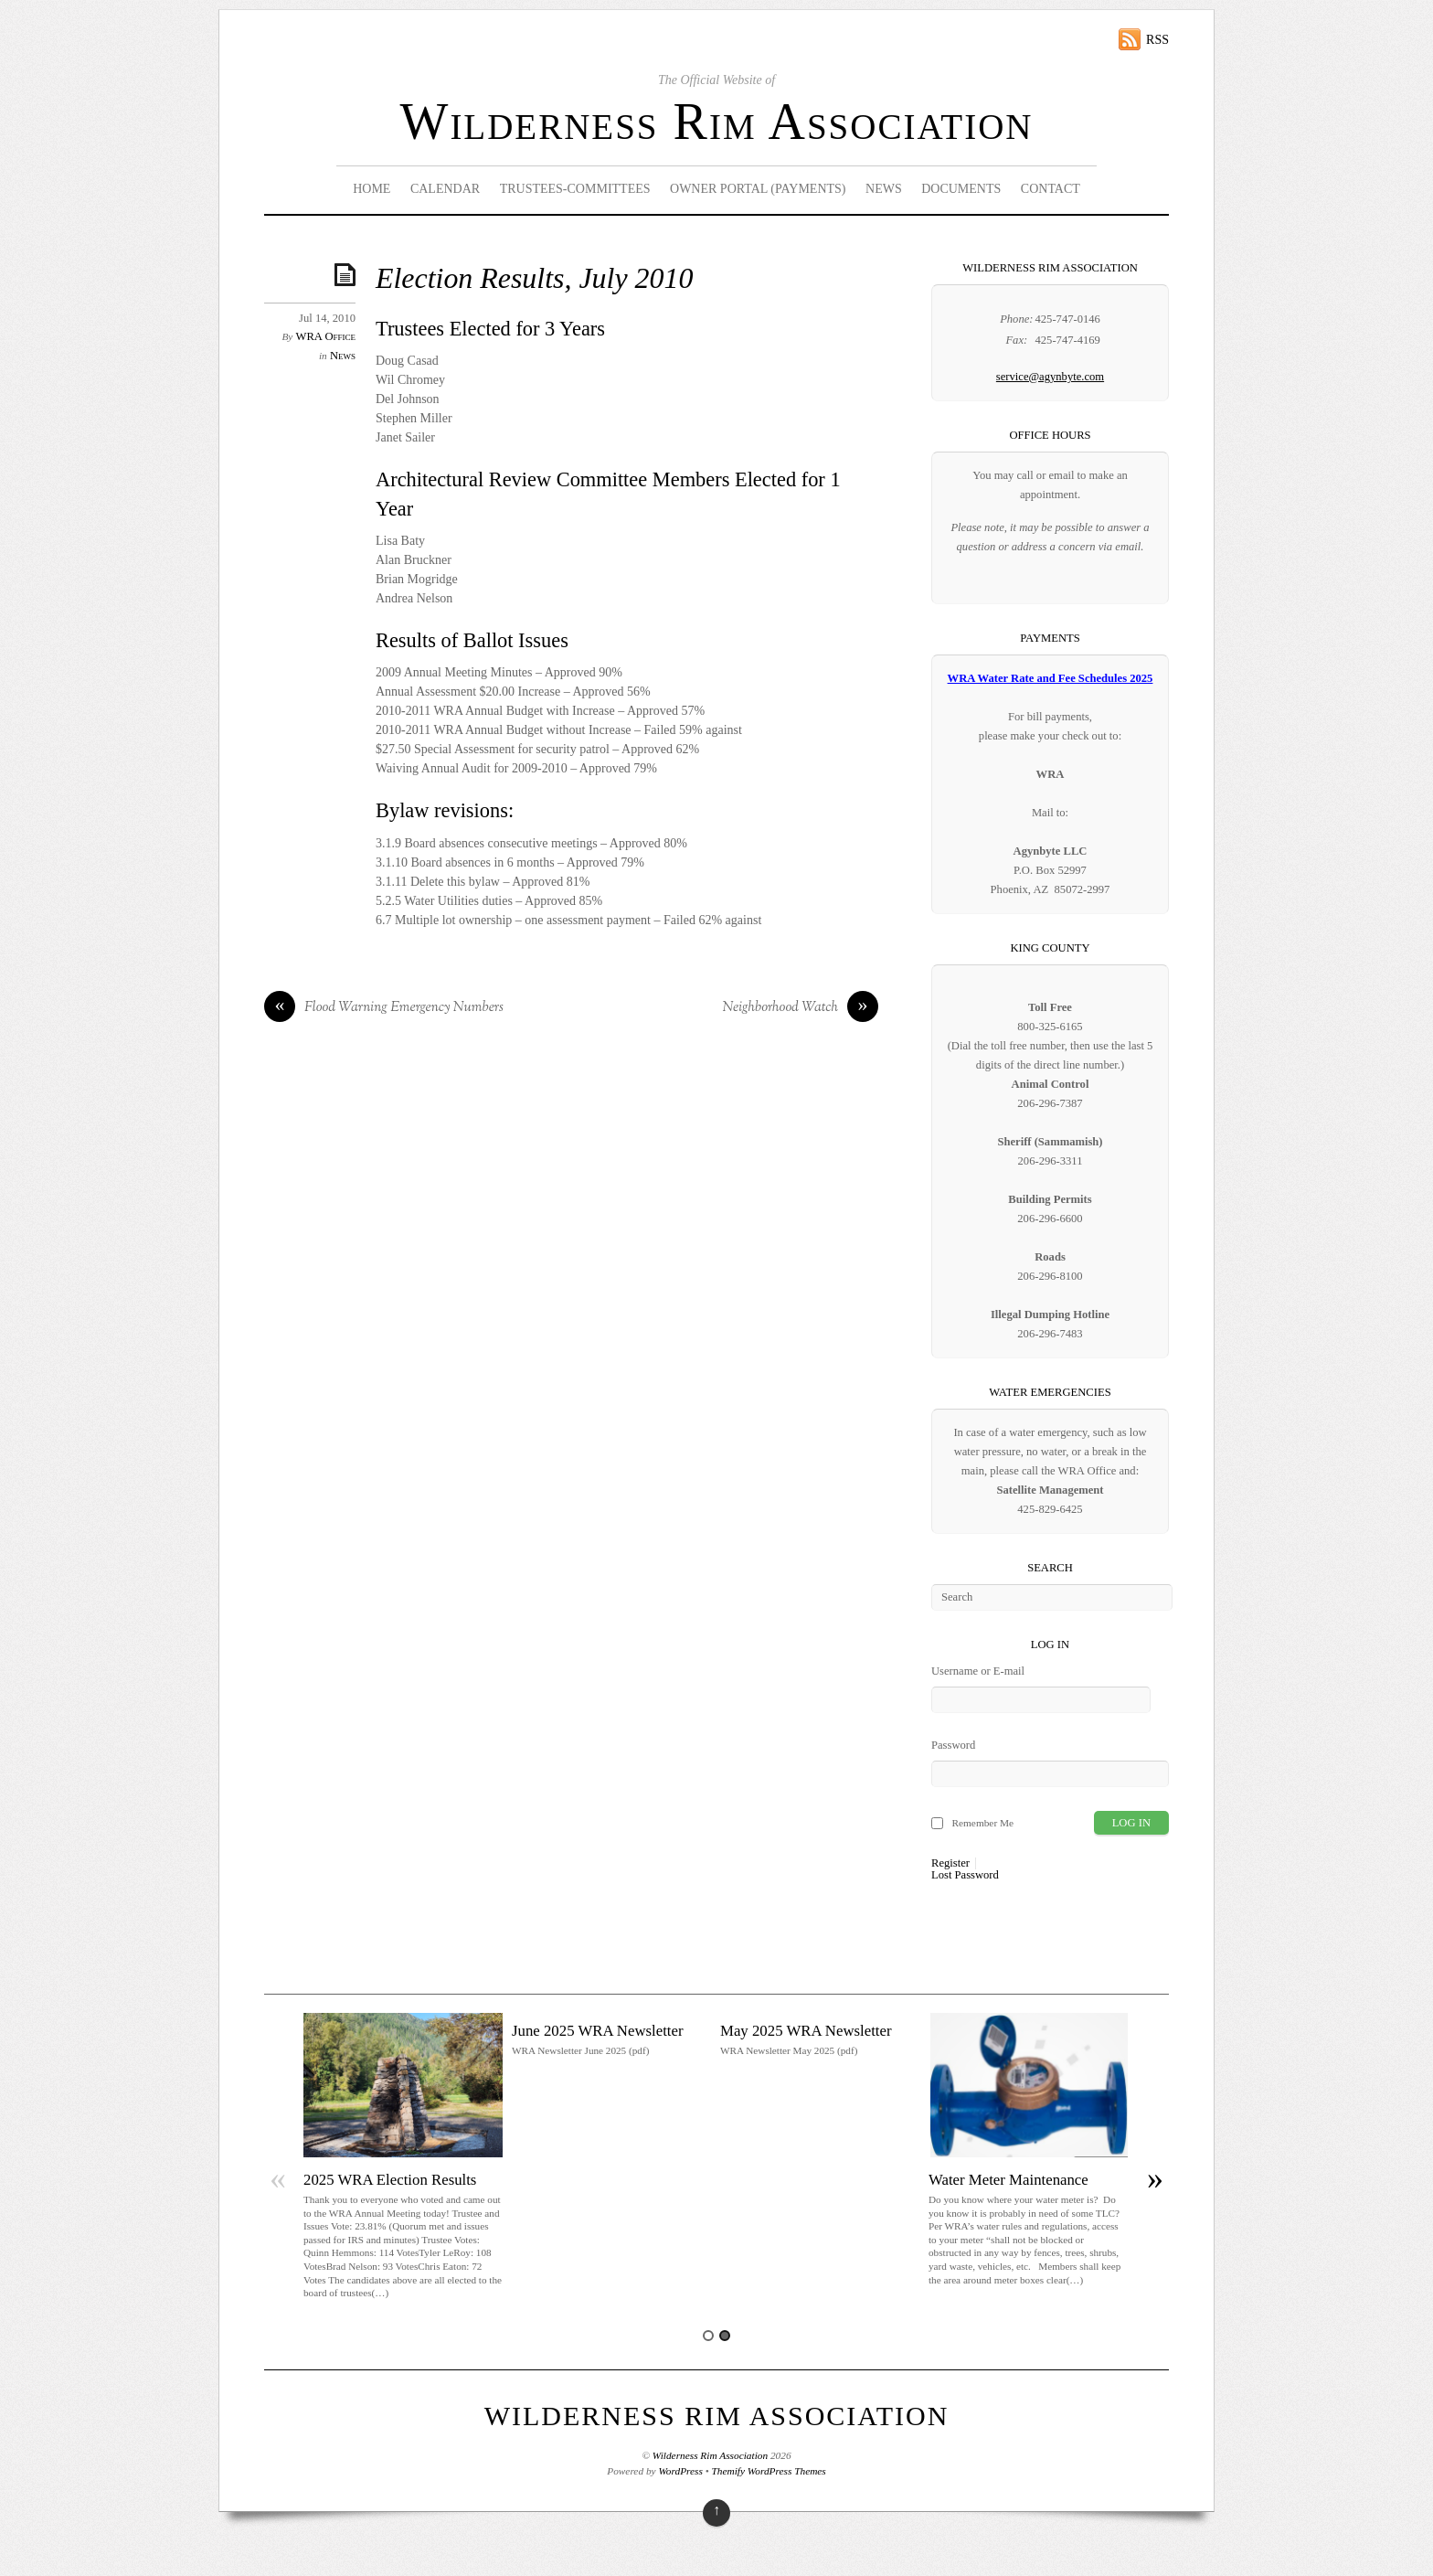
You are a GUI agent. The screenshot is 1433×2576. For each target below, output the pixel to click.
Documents (961, 189)
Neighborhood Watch (800, 1008)
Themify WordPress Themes (769, 2470)
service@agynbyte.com (1050, 376)
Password (953, 1745)
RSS (1157, 40)
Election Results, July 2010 (534, 278)
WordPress (680, 2470)
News (883, 189)
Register (950, 1863)
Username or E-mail (977, 1671)
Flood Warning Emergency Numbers (384, 1008)
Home (371, 189)
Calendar (445, 189)
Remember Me (982, 1822)
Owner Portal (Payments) (758, 189)
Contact (1050, 189)
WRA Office (326, 336)
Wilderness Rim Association (717, 121)
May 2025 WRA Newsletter (806, 2030)
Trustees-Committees (575, 189)
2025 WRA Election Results (389, 2179)
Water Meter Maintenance (1008, 2179)
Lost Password (965, 1875)
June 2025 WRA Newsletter (598, 2030)
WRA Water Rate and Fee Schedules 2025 (1050, 678)
